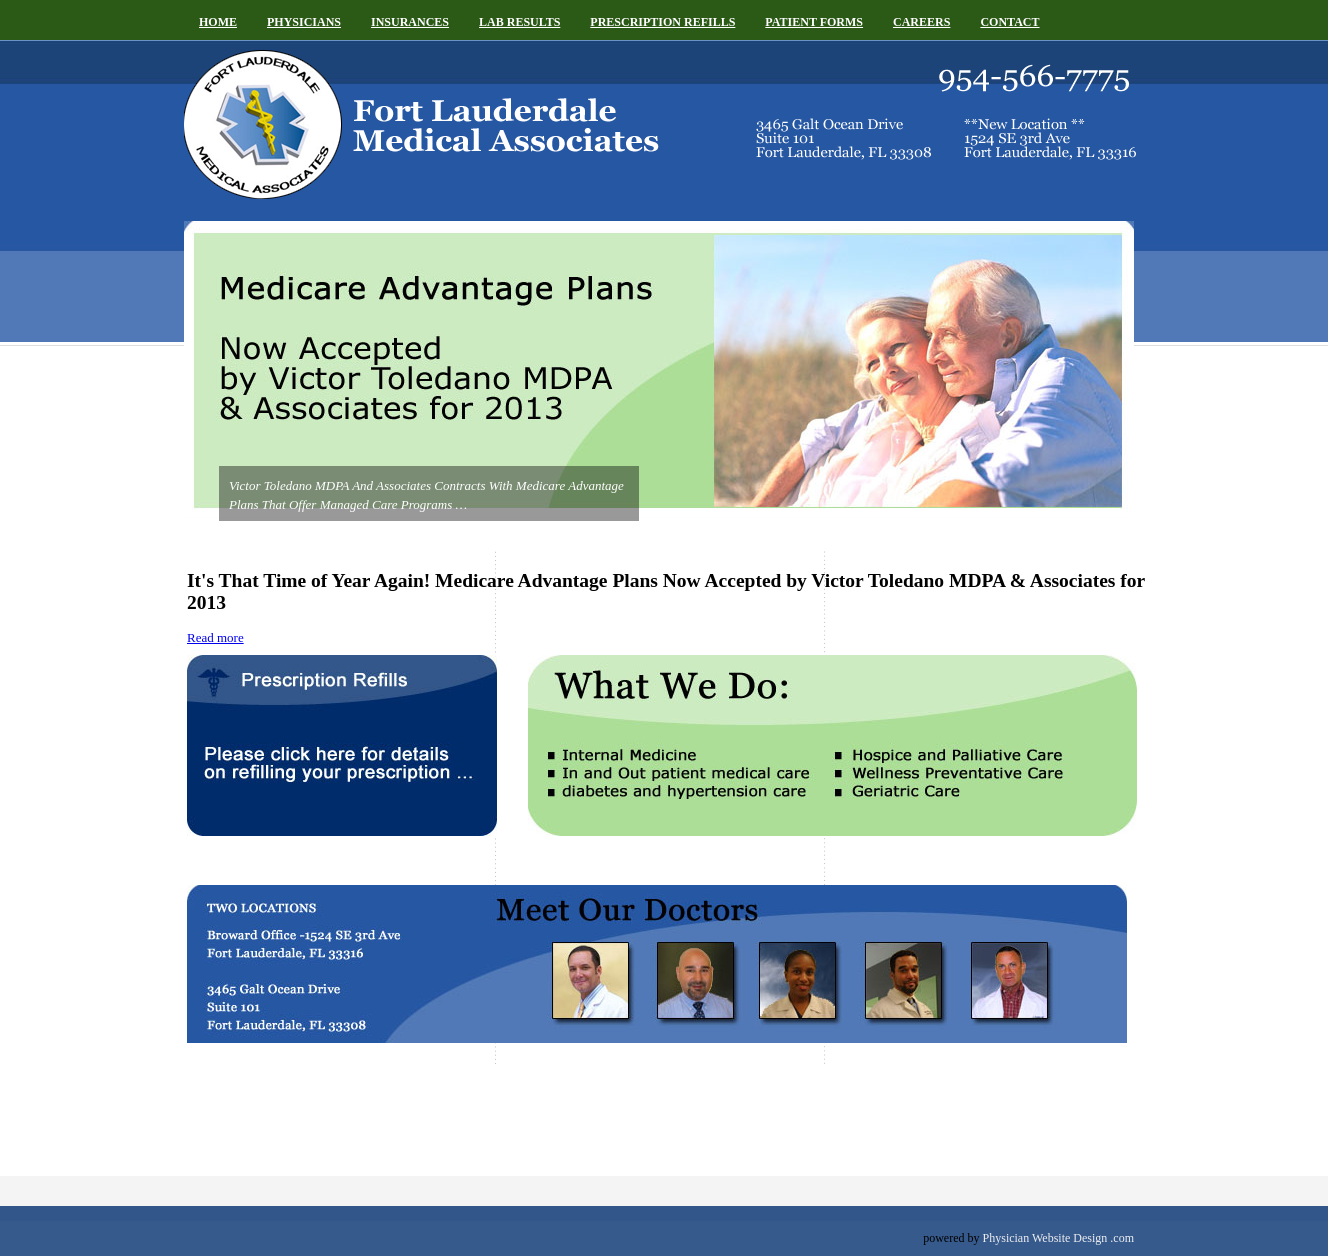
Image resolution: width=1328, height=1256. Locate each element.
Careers (921, 22)
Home (218, 22)
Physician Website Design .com (1058, 1238)
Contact (1009, 22)
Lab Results (519, 22)
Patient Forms (814, 22)
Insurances (410, 22)
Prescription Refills (662, 22)
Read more (215, 637)
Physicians (304, 22)
